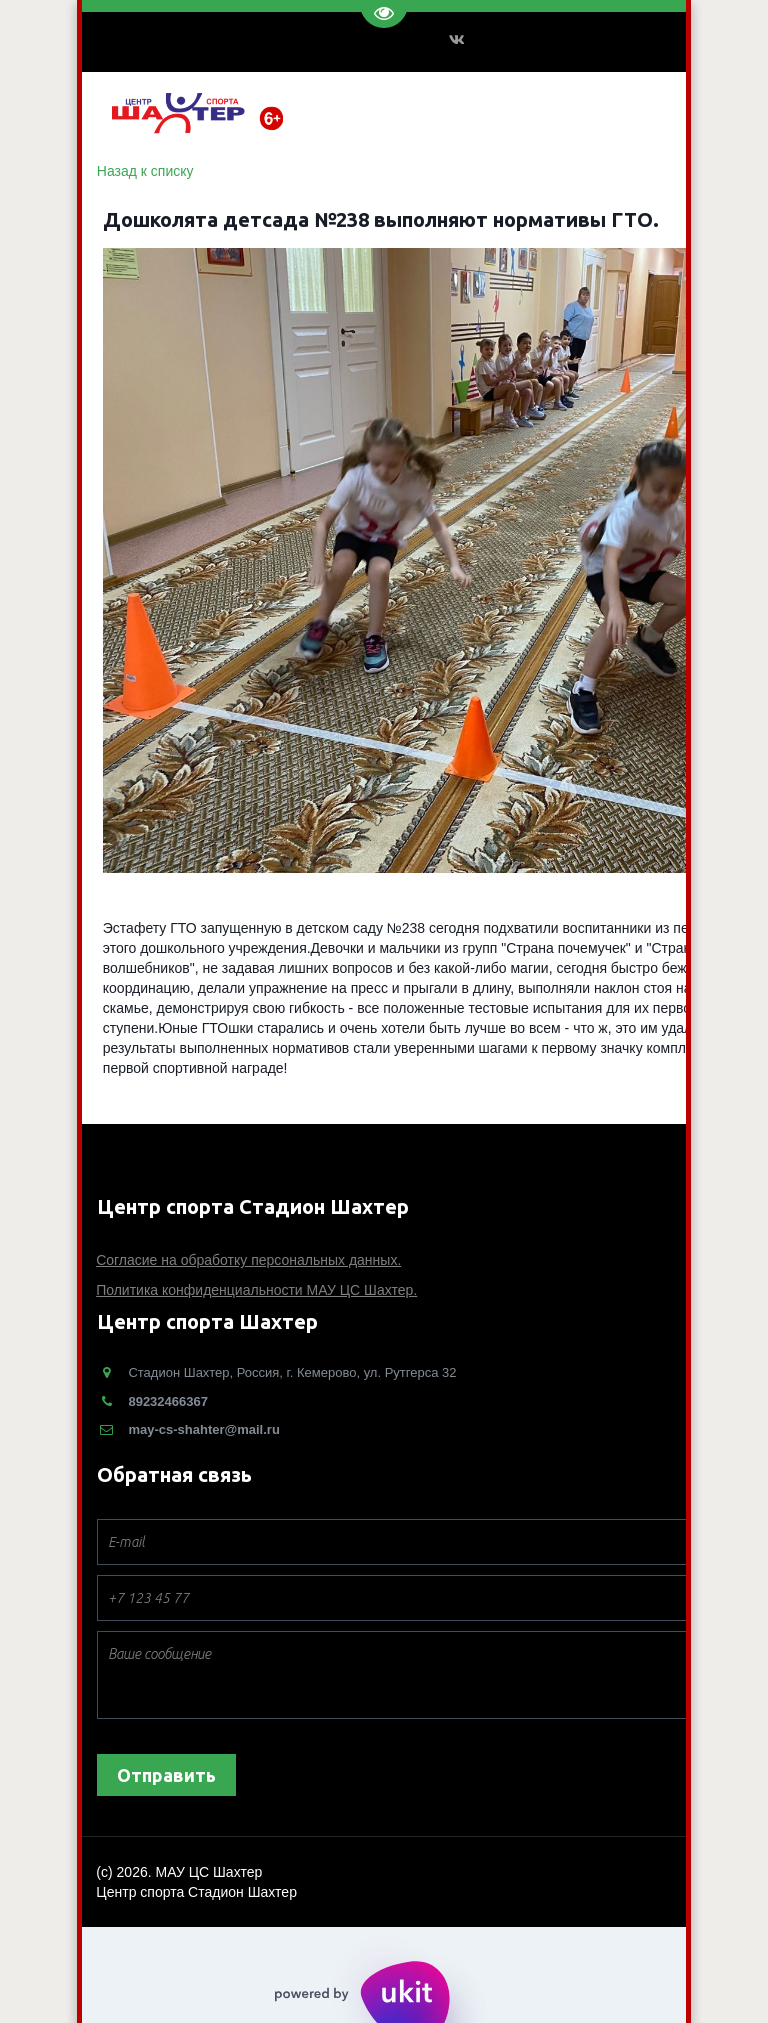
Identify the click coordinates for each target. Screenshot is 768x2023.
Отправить (166, 1775)
